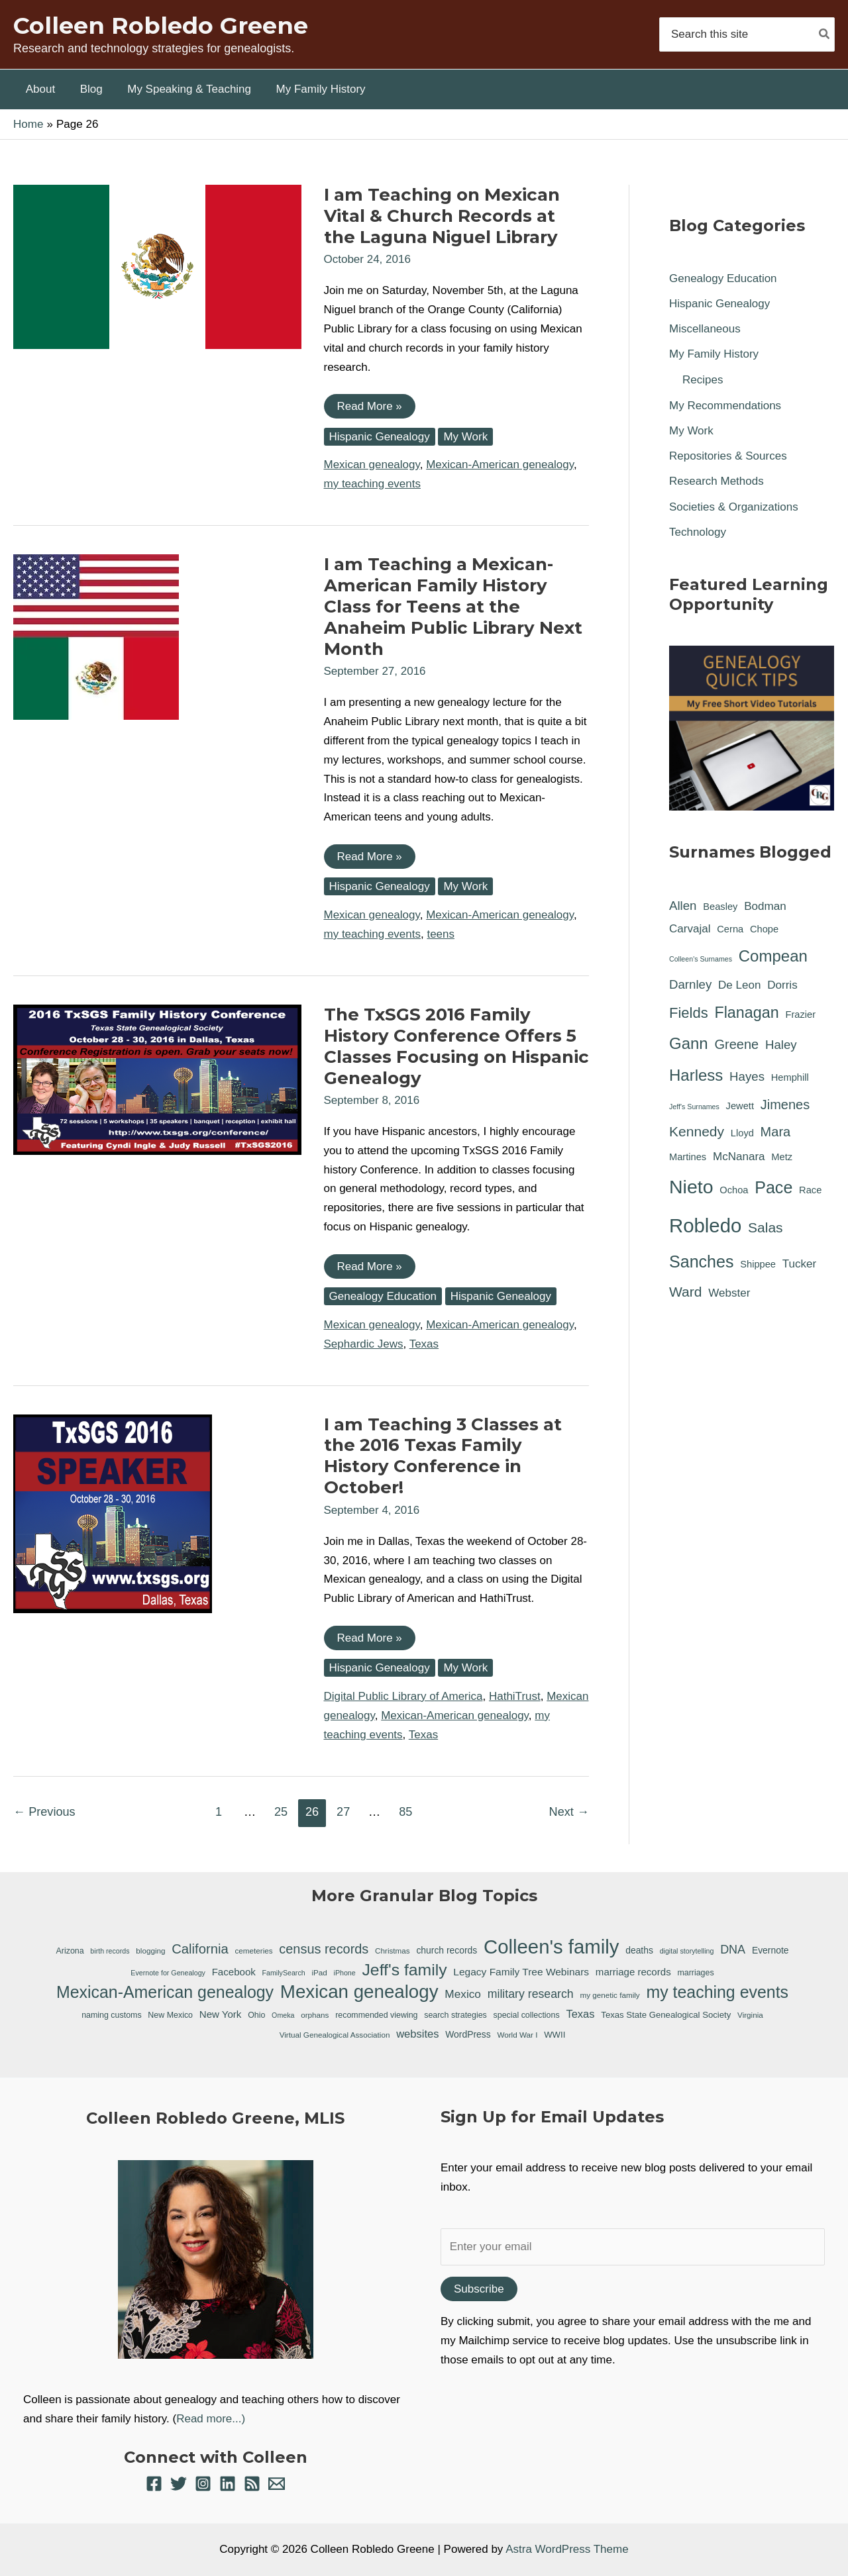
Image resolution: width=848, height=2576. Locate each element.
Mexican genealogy (372, 464)
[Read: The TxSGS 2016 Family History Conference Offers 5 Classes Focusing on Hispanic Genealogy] (157, 1079)
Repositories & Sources (728, 456)
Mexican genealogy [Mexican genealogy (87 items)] (359, 1992)
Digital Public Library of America (403, 1696)
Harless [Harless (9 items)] (696, 1075)
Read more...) (210, 2418)
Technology (697, 532)
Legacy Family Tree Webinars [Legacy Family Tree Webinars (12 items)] (521, 1971)
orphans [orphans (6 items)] (315, 2014)
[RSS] (252, 2483)
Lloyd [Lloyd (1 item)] (742, 1133)
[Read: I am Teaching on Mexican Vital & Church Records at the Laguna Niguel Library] (157, 266)
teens (440, 934)
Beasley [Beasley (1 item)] (720, 906)
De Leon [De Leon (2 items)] (739, 985)
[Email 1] (276, 2483)
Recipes (702, 379)
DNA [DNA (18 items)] (732, 1949)
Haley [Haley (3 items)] (781, 1045)
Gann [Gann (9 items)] (688, 1043)
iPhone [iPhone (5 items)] (345, 1973)
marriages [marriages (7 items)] (695, 1972)
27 (343, 1811)
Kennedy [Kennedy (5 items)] (696, 1131)
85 (405, 1811)
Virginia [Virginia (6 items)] (750, 2014)
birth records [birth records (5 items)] (109, 1951)
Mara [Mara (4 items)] (776, 1131)
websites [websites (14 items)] (417, 2034)
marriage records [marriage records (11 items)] (633, 1971)
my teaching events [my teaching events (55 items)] (717, 1992)
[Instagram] (203, 2483)
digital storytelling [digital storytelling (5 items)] (687, 1951)
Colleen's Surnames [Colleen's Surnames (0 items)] (700, 959)
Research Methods (716, 481)
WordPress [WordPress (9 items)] (467, 2034)
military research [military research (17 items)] (531, 1994)
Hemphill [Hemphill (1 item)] (790, 1077)
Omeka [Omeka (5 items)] (283, 2015)
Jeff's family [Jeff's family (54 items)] (404, 1970)
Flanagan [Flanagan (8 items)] (746, 1012)
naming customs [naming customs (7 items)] (111, 2015)
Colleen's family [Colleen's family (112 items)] (551, 1947)
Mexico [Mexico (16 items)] (463, 1994)
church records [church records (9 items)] (446, 1950)
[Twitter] (178, 2483)
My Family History (714, 354)
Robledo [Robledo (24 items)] (705, 1225)
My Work (465, 436)
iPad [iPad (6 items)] (319, 1972)
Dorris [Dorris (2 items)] (782, 985)
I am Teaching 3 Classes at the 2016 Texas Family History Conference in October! (443, 1456)
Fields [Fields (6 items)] (688, 1013)
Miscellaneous (705, 328)
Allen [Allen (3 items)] (683, 906)
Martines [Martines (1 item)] (687, 1157)
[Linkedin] (227, 2483)
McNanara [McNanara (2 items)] (739, 1156)
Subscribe (479, 2289)
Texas (424, 1344)
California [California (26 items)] (200, 1949)
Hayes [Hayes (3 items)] (747, 1076)
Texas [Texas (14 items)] (580, 2014)
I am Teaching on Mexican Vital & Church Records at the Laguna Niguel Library (442, 216)
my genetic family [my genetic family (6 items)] (609, 1995)
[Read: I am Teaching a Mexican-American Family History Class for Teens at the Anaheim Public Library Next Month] (96, 636)
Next (569, 1811)
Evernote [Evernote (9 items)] (770, 1950)
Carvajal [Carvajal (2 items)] (690, 928)
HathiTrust (515, 1696)
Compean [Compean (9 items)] (773, 956)
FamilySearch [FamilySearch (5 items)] (283, 1973)
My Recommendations (725, 405)
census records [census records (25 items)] (323, 1949)
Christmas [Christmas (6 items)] (392, 1950)
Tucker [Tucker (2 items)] (799, 1264)
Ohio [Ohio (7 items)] (256, 2015)
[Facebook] (154, 2483)
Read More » (369, 409)
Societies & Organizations (733, 507)
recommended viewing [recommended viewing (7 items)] (376, 2015)
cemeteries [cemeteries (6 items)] (253, 1950)
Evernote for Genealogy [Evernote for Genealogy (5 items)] (168, 1973)
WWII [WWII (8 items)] (554, 2035)
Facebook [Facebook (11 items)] (234, 1971)
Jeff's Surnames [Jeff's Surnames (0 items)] (694, 1107)
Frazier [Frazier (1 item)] (800, 1014)
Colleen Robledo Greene (160, 25)
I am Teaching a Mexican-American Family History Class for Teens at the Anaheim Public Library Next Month (453, 607)
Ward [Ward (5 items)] (685, 1291)
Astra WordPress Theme (567, 2549)
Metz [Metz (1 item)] (781, 1157)
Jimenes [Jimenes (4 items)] (785, 1104)
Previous (44, 1811)
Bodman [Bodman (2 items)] (765, 906)
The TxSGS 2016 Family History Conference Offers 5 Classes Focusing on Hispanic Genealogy (456, 1046)
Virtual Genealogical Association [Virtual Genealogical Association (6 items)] (335, 2034)
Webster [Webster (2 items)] (729, 1293)
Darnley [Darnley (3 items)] (690, 984)
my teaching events (372, 483)
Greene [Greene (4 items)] (736, 1044)
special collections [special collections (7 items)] (527, 2015)
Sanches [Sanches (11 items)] (701, 1261)
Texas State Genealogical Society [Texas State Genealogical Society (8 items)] (666, 2015)
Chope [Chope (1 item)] (764, 929)
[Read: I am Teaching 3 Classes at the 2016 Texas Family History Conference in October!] (112, 1513)
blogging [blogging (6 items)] (150, 1950)
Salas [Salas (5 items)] (765, 1227)
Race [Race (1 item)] (810, 1190)
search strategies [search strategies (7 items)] (455, 2015)
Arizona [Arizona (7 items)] (70, 1951)
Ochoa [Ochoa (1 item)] (733, 1190)
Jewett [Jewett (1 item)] (740, 1106)
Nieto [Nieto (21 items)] (691, 1186)
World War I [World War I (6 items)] (517, 2034)
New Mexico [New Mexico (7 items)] (170, 2015)
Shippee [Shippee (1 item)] (758, 1264)
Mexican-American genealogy (500, 464)
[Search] (824, 34)
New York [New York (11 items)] (220, 2014)
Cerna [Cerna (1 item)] (730, 929)
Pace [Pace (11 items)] (773, 1187)
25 (281, 1811)
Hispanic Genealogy (379, 436)
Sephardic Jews (363, 1344)
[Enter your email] (633, 2246)
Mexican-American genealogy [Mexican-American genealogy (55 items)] (165, 1992)
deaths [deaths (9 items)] (639, 1950)
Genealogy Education (383, 1296)
